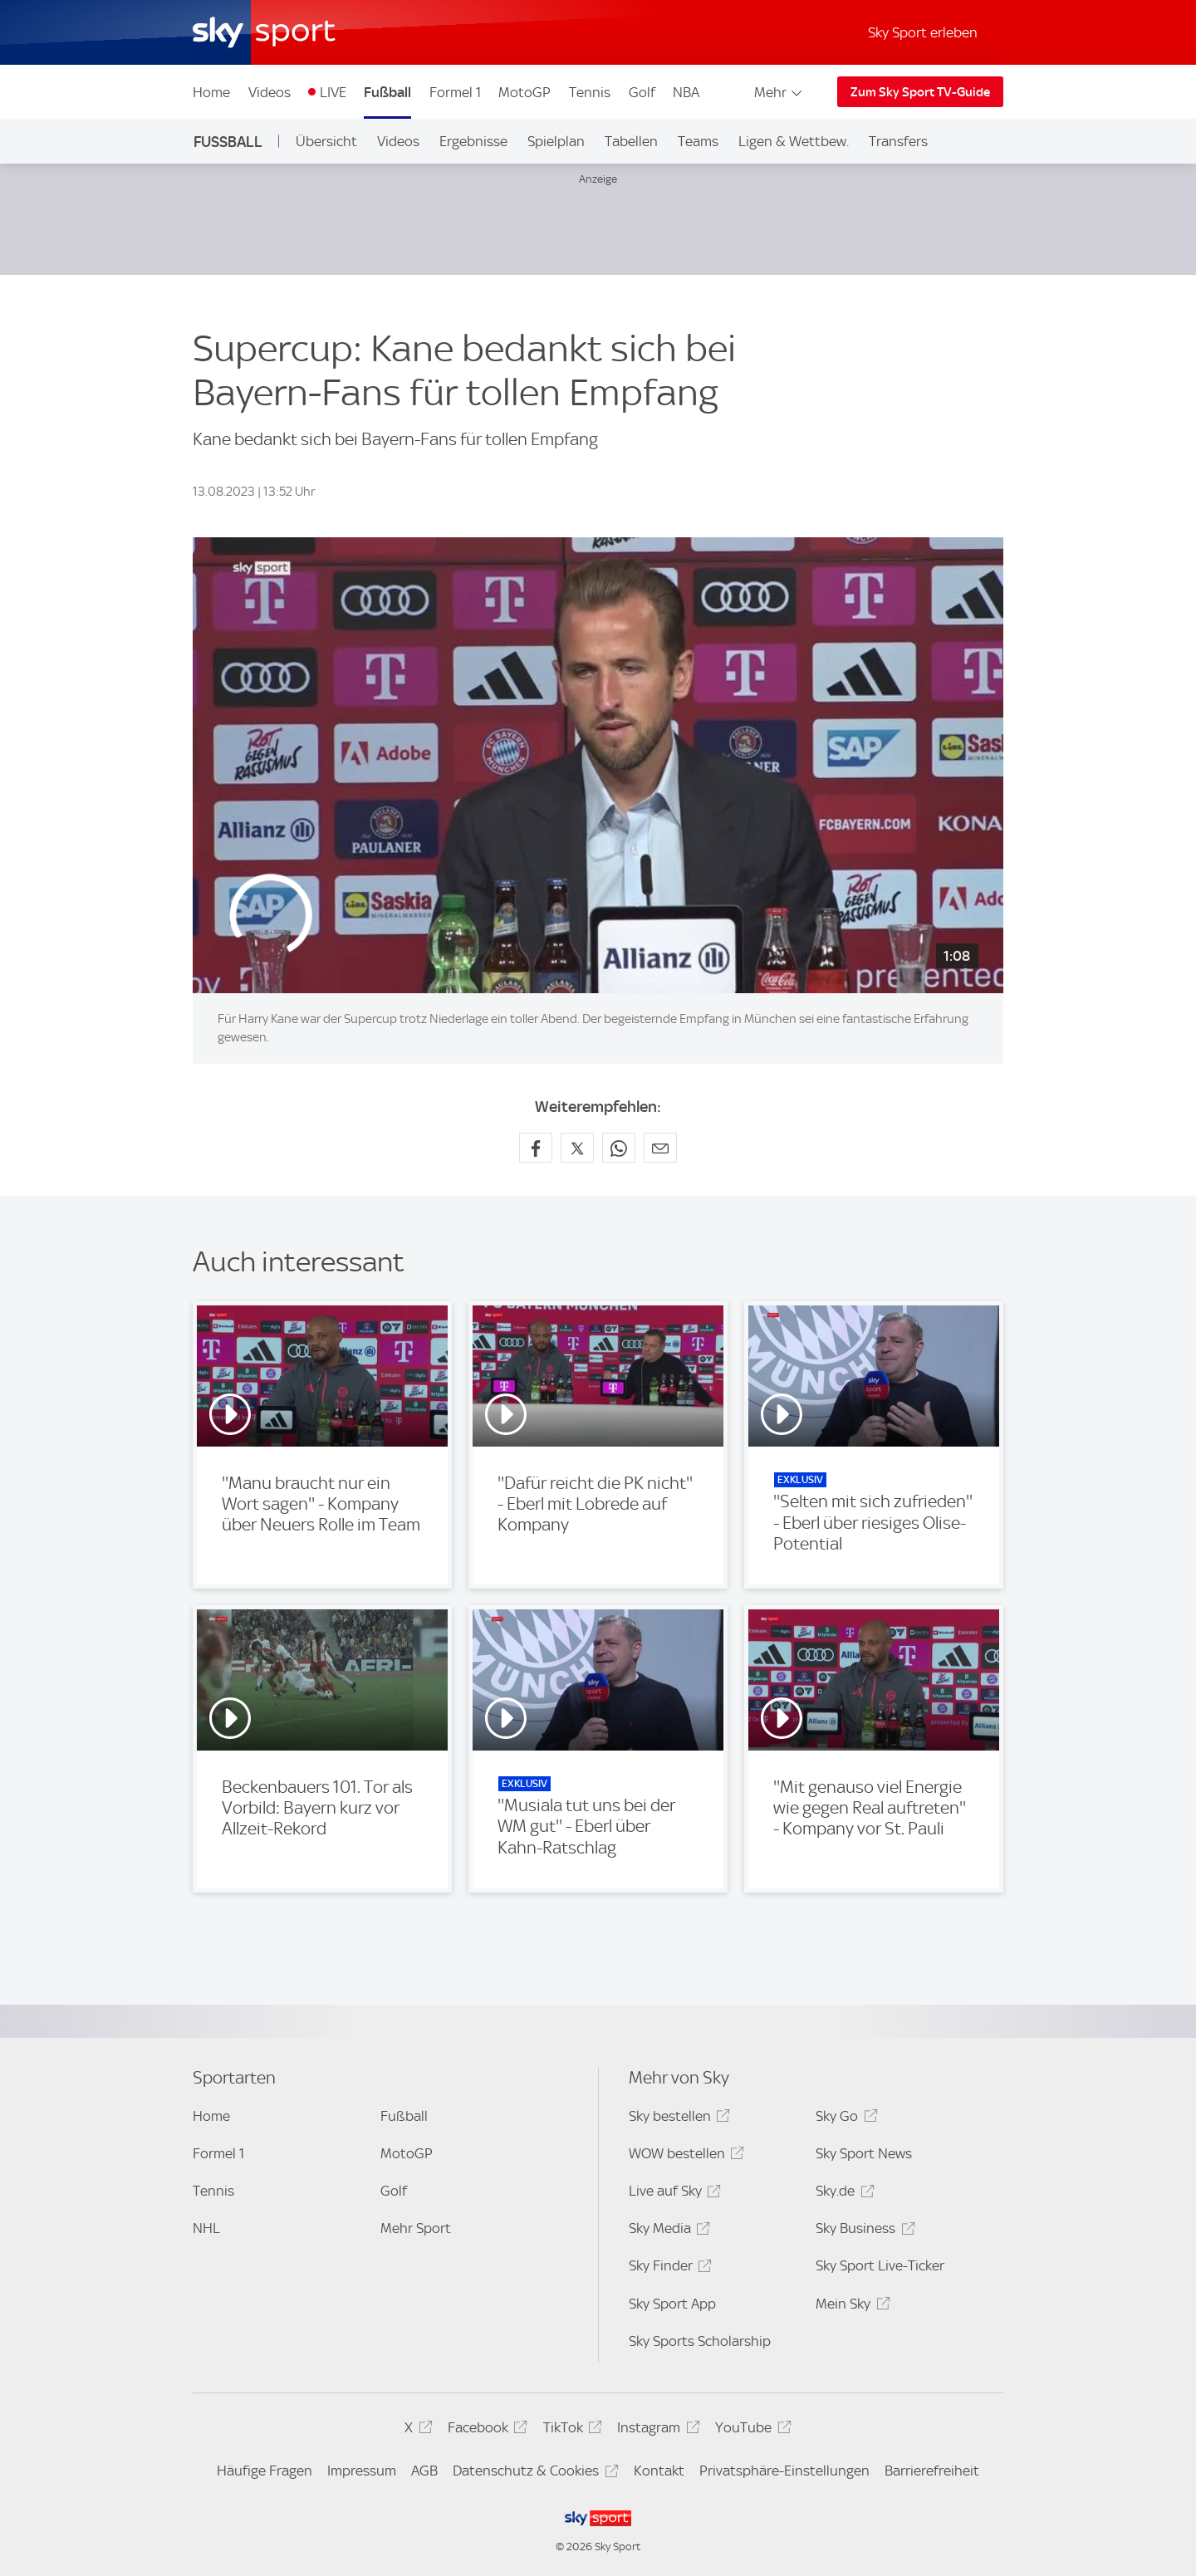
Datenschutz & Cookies (533, 2473)
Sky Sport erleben (923, 32)
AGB (424, 2470)
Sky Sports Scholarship (700, 2341)
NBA (686, 92)
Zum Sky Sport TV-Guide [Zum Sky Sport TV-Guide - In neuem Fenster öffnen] (920, 92)
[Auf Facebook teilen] (535, 1148)
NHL (206, 2228)
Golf (642, 92)
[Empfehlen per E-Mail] (660, 1148)
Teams (698, 141)
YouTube (750, 2430)
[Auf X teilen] (577, 1148)
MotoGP (524, 92)
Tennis (589, 92)
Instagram (655, 2430)
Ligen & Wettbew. (793, 141)
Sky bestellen (677, 2119)
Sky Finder (668, 2268)
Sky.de (842, 2193)
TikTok (570, 2430)
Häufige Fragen (264, 2470)
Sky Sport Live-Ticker (880, 2265)
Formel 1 (455, 92)
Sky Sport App (672, 2303)
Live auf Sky (672, 2193)
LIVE (333, 92)
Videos (269, 92)
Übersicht (326, 141)
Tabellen (631, 141)
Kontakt (659, 2470)
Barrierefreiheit (932, 2470)
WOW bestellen (684, 2156)
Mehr (779, 92)
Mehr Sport (415, 2228)
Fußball (387, 92)
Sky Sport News (864, 2153)
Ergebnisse (473, 141)
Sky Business (862, 2231)
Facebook (485, 2430)
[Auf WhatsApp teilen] (618, 1148)
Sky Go (844, 2119)
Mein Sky (850, 2306)
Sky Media (667, 2231)
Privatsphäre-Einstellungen (784, 2470)
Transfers (898, 141)
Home (211, 92)
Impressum (361, 2470)
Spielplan (556, 141)
